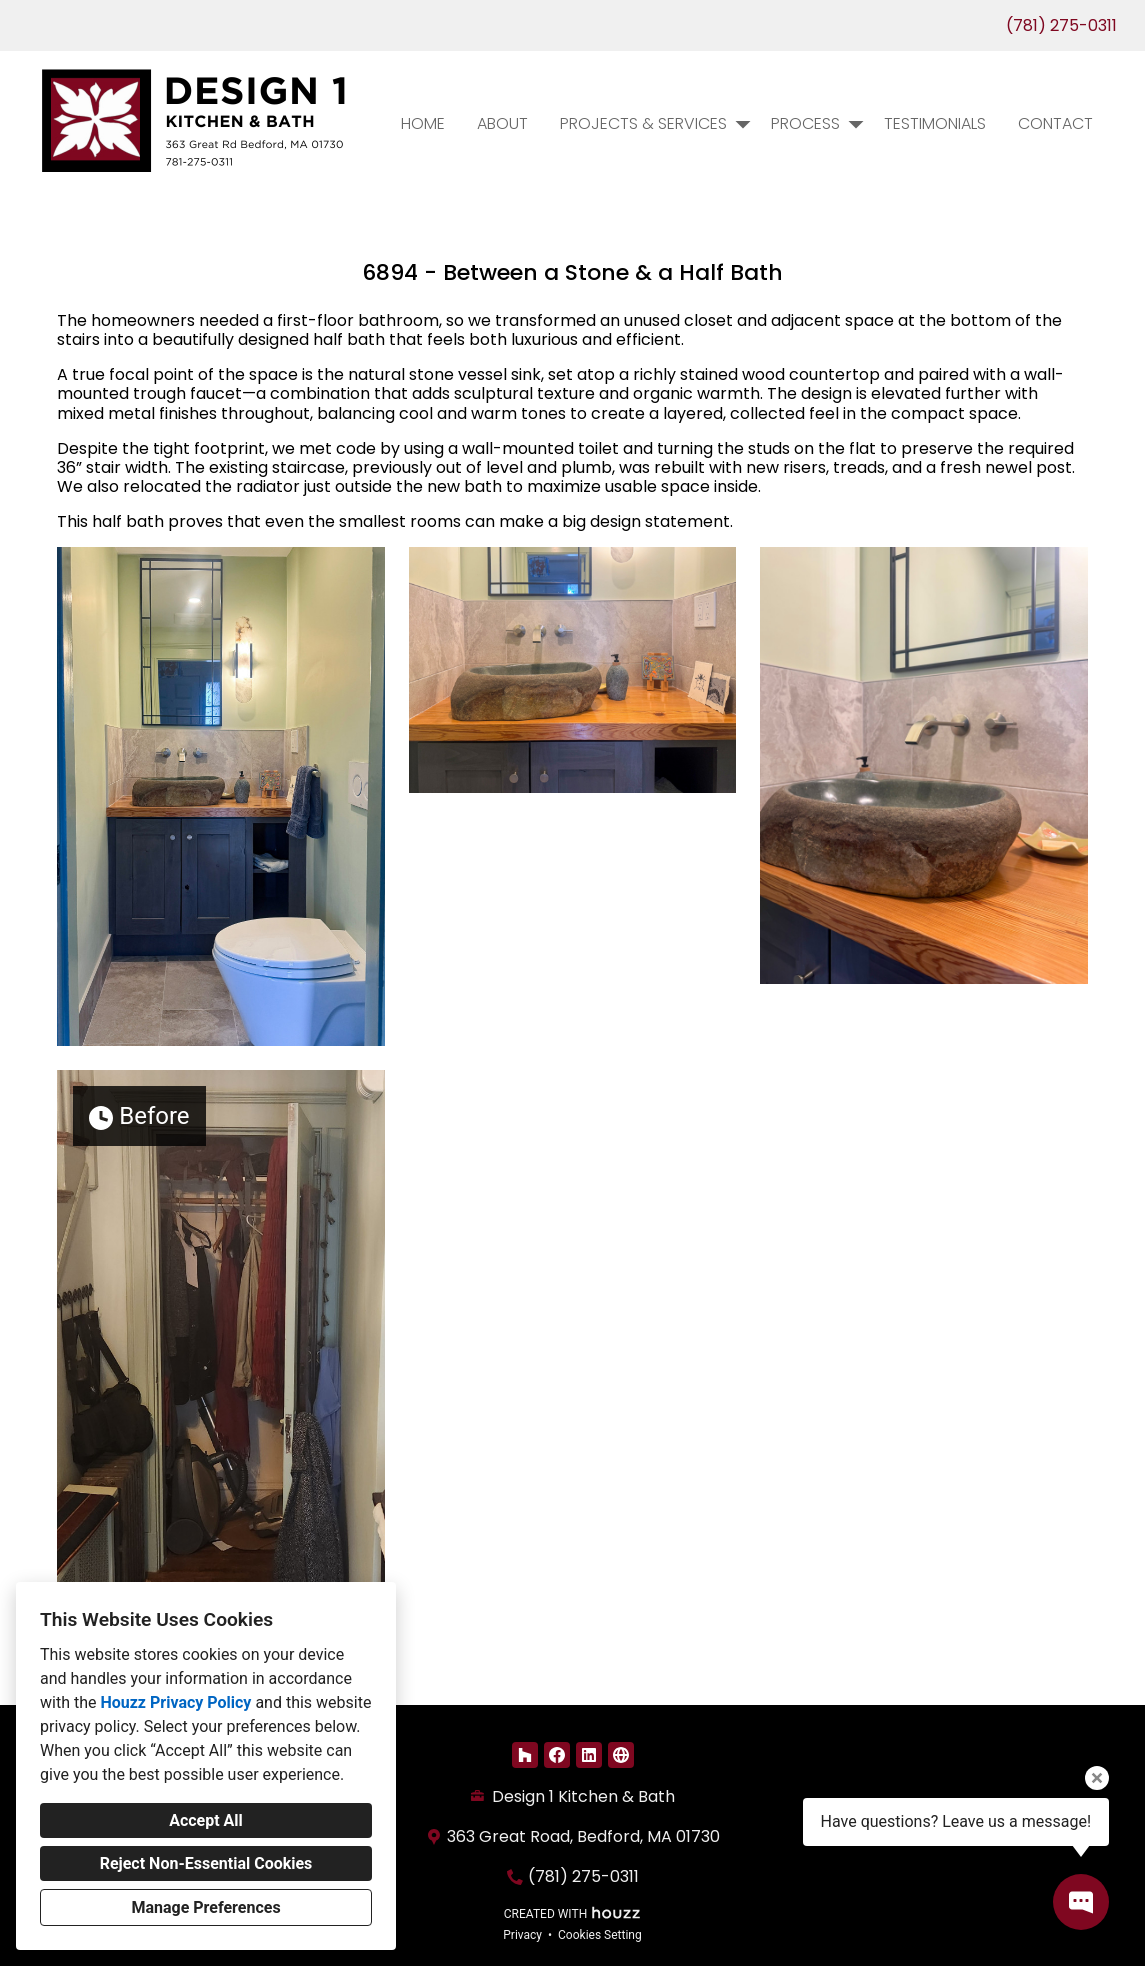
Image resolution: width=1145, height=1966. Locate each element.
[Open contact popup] (1081, 1902)
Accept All (206, 1820)
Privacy (522, 1935)
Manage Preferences (205, 1907)
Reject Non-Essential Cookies (206, 1863)
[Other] (621, 1755)
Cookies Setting (600, 1935)
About (502, 123)
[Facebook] (557, 1755)
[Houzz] (525, 1755)
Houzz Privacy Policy (175, 1702)
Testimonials (935, 123)
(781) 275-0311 (1061, 25)
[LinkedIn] (589, 1755)
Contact (1055, 123)
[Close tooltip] (1097, 1778)
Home (423, 123)
